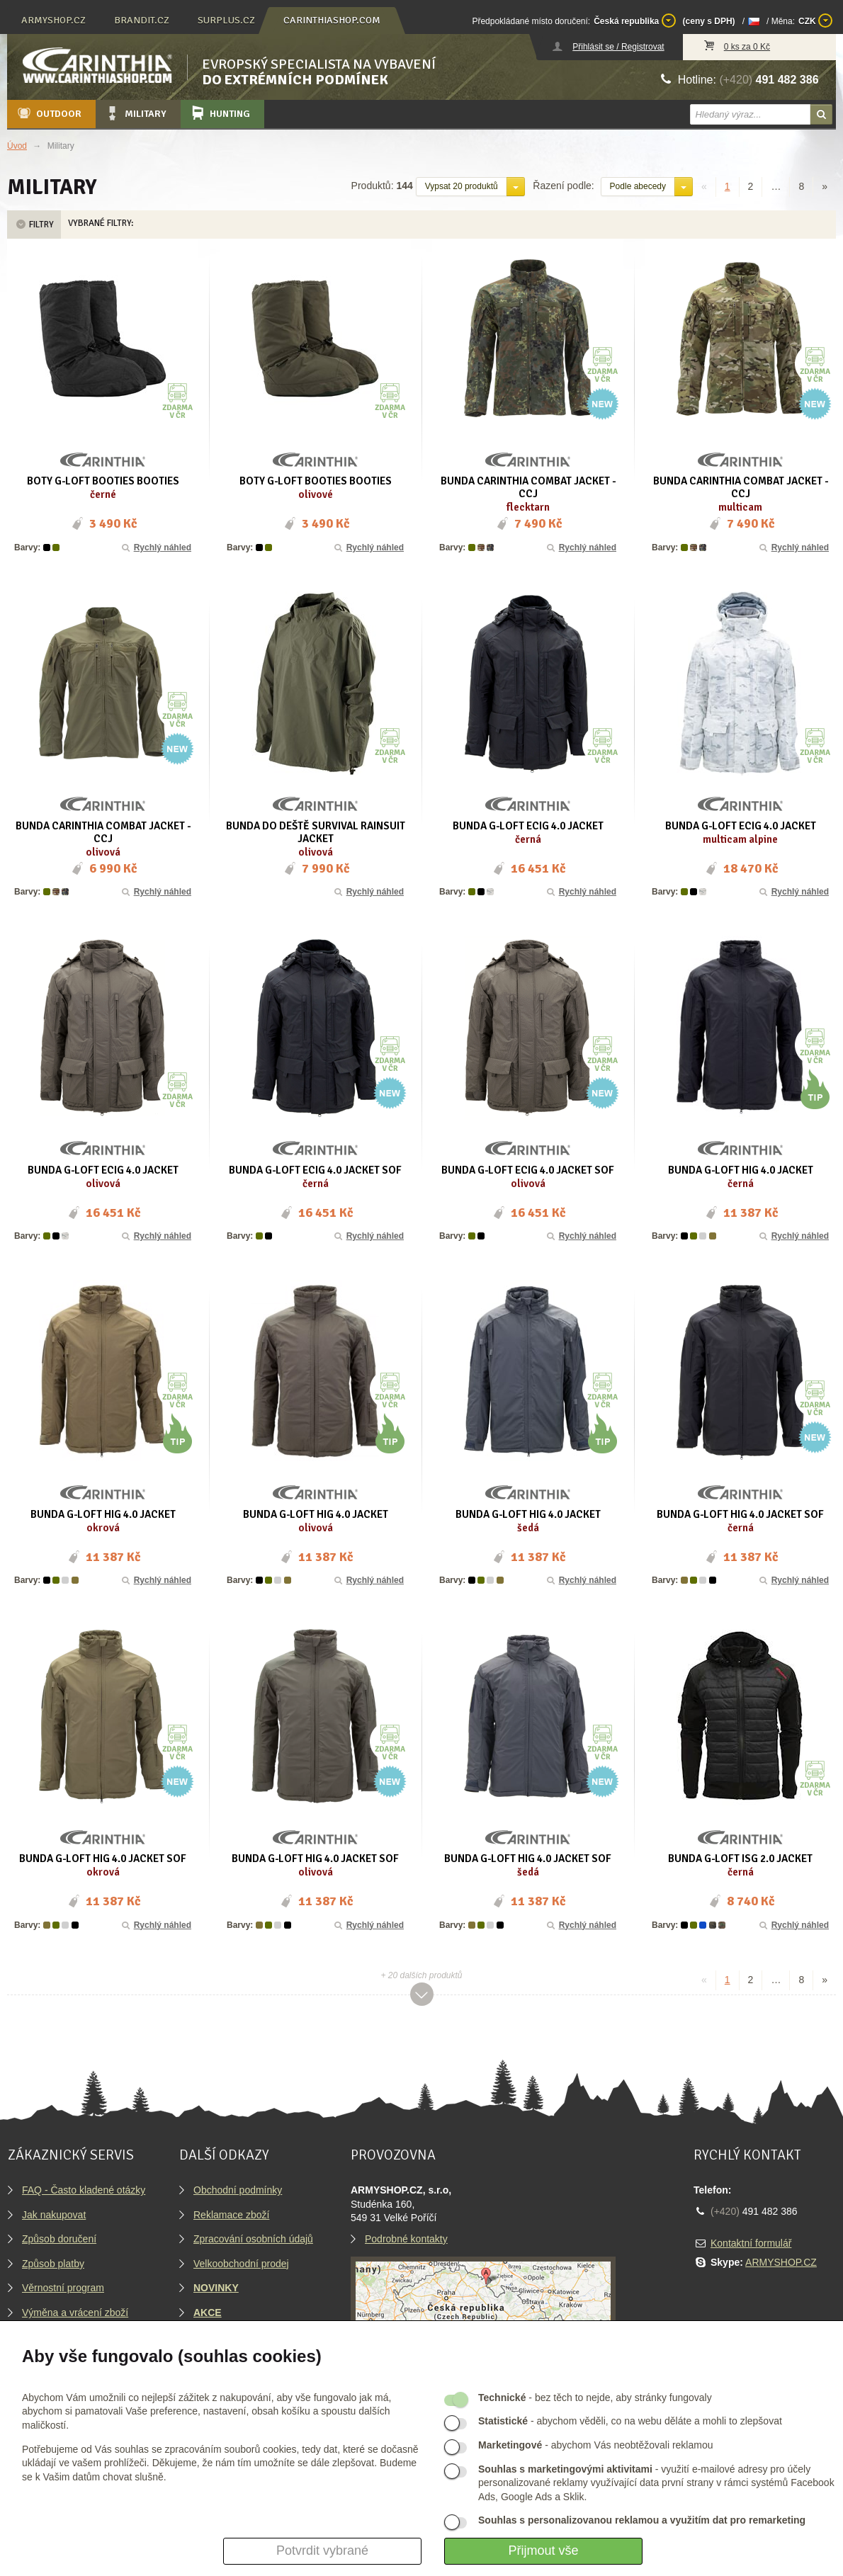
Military (135, 113)
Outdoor (48, 113)
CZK (815, 20)
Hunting (219, 113)
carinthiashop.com (331, 20)
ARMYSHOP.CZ (781, 2262)
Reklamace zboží (231, 2214)
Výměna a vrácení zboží (75, 2312)
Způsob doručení (59, 2239)
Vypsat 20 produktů (461, 186)
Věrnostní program (63, 2287)
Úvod (17, 146)
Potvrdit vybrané (322, 2550)
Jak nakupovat (54, 2214)
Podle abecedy (638, 186)
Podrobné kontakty (406, 2239)
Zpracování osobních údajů (253, 2239)
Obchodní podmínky (237, 2190)
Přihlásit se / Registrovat (618, 47)
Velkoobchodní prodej (241, 2263)
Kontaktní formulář (751, 2243)
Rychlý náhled (155, 547)
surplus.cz (226, 20)
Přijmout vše (543, 2550)
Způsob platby (53, 2263)
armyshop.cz (53, 20)
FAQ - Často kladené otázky (83, 2190)
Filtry (34, 224)
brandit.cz (141, 20)
